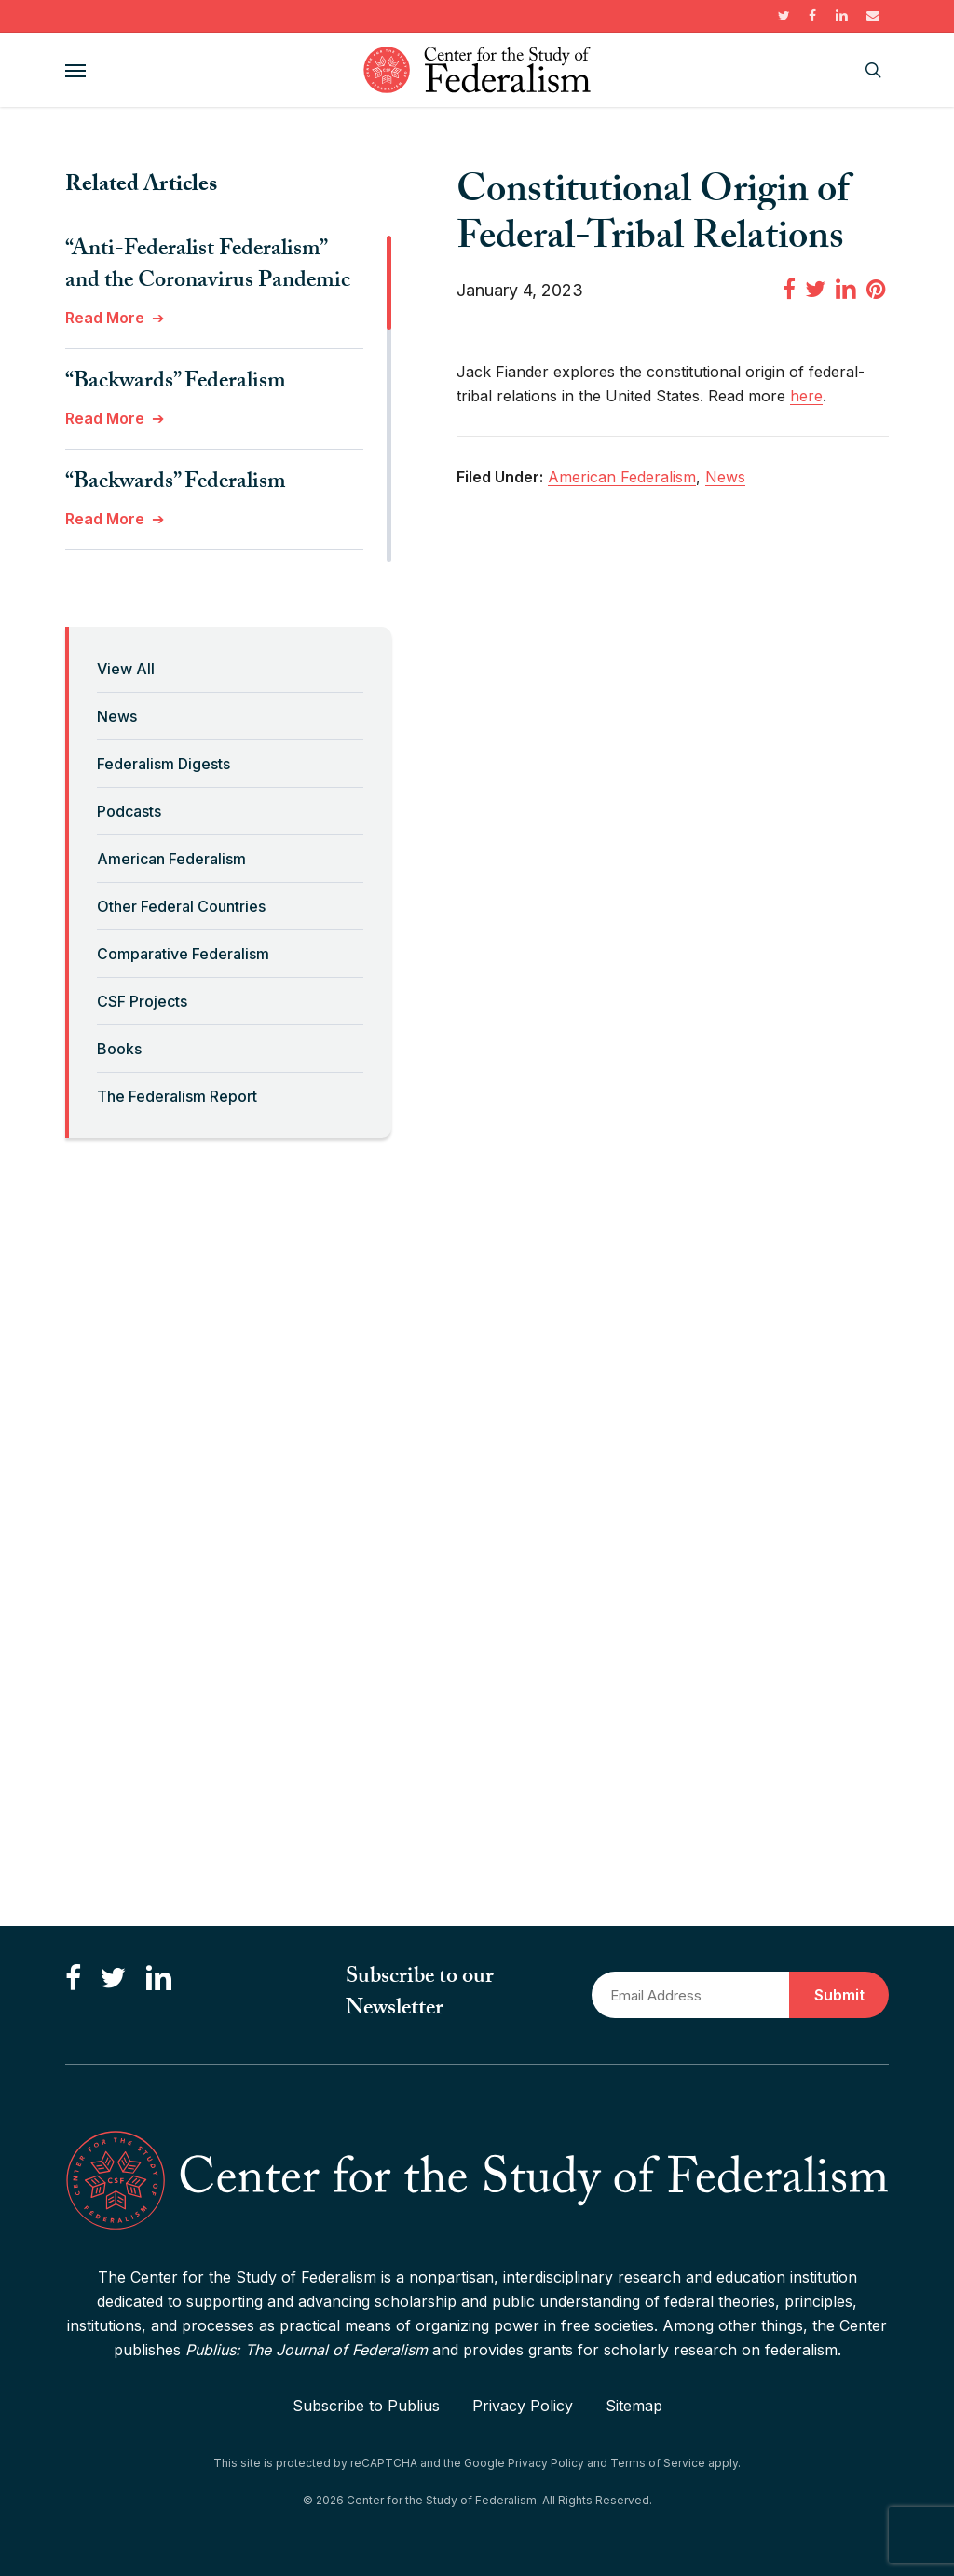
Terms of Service (657, 2463)
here (806, 395)
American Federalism (171, 858)
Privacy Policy (522, 2405)
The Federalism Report (177, 1096)
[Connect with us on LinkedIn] (158, 1978)
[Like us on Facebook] (73, 1978)
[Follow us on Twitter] (113, 1978)
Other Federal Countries (181, 906)
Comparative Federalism (183, 953)
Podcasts (129, 811)
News (117, 716)
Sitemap (634, 2405)
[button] (75, 70)
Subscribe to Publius (366, 2405)
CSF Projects (142, 1001)
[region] (228, 399)
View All (126, 668)
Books (119, 1048)
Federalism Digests (163, 763)
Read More (104, 317)
